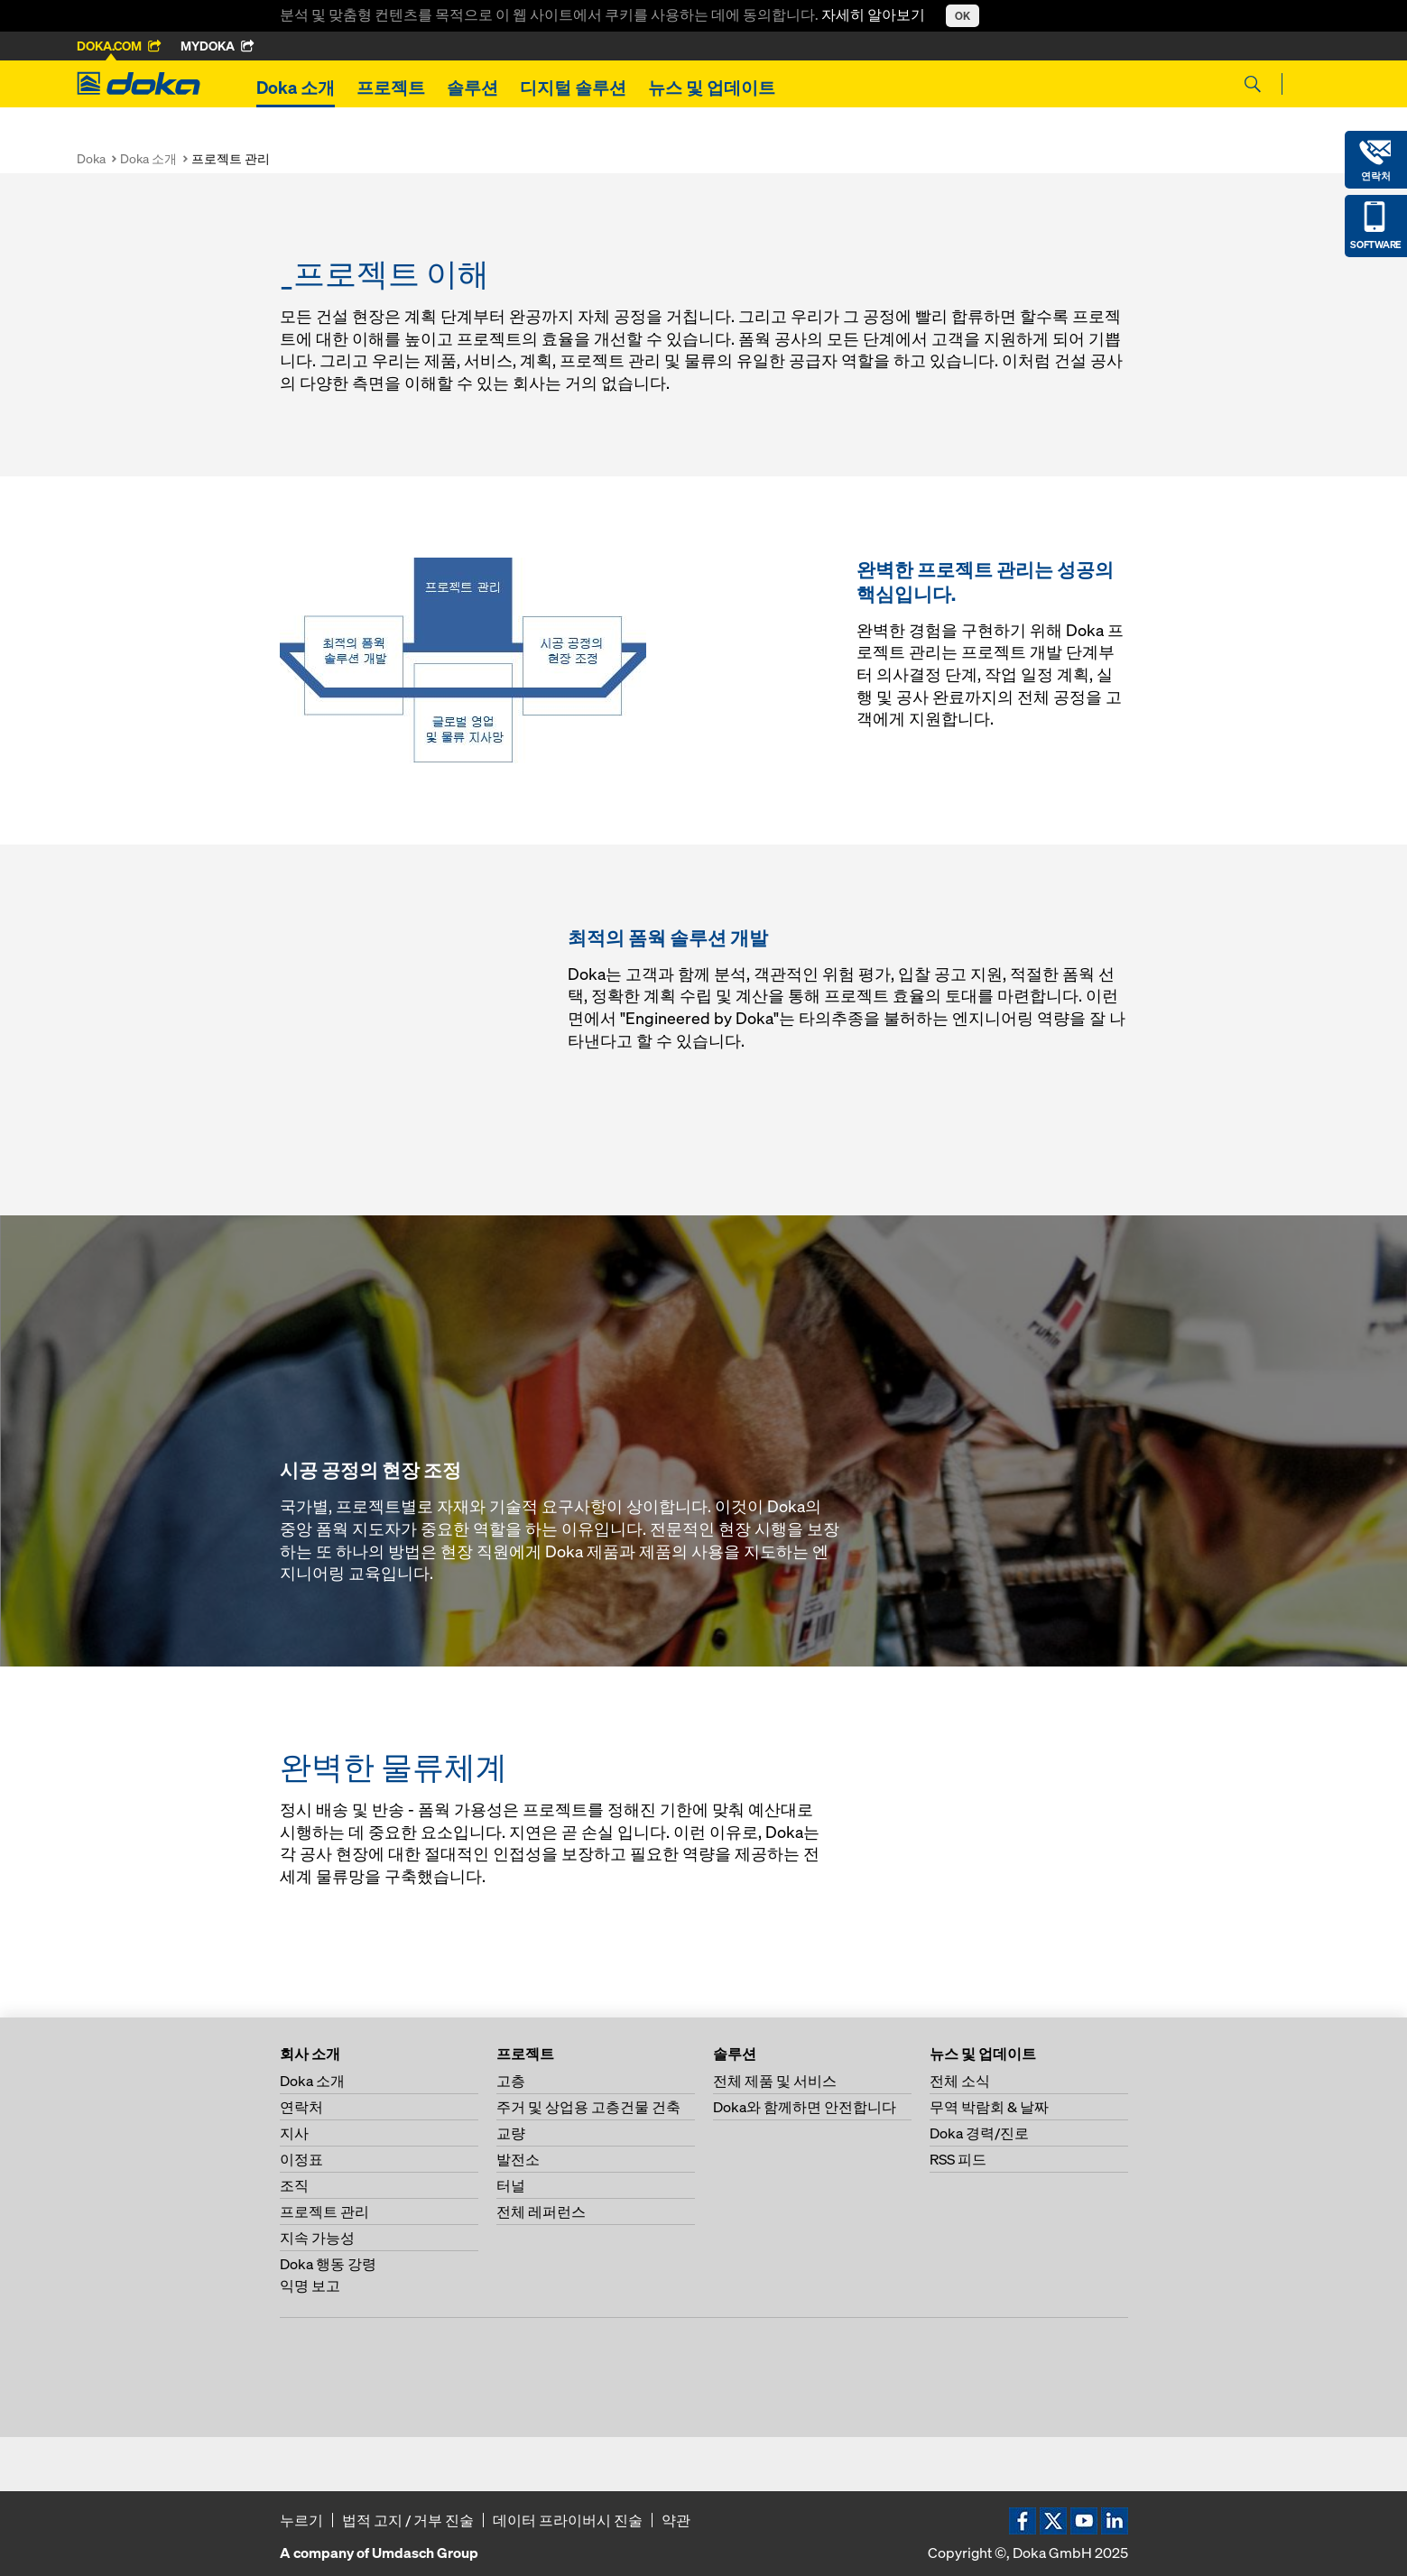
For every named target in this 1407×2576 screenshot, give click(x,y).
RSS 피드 (958, 2159)
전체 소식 (960, 2081)
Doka (91, 158)
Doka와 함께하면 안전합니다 (804, 2107)
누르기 (301, 2520)
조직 (294, 2185)
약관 (676, 2520)
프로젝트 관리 (324, 2211)
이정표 (301, 2159)
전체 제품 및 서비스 (775, 2081)
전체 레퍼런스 (541, 2211)
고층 (510, 2081)
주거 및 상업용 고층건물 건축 (588, 2107)
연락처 (301, 2107)
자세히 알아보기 (874, 14)
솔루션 (472, 87)
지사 (294, 2133)
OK (962, 16)
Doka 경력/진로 (979, 2133)
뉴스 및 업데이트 (711, 87)
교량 (510, 2133)
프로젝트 (390, 87)
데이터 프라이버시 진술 (568, 2520)
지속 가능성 (317, 2238)
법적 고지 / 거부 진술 (408, 2520)
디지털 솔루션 (573, 87)
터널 (510, 2185)
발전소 (518, 2159)
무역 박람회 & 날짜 (989, 2107)
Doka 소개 (295, 87)
